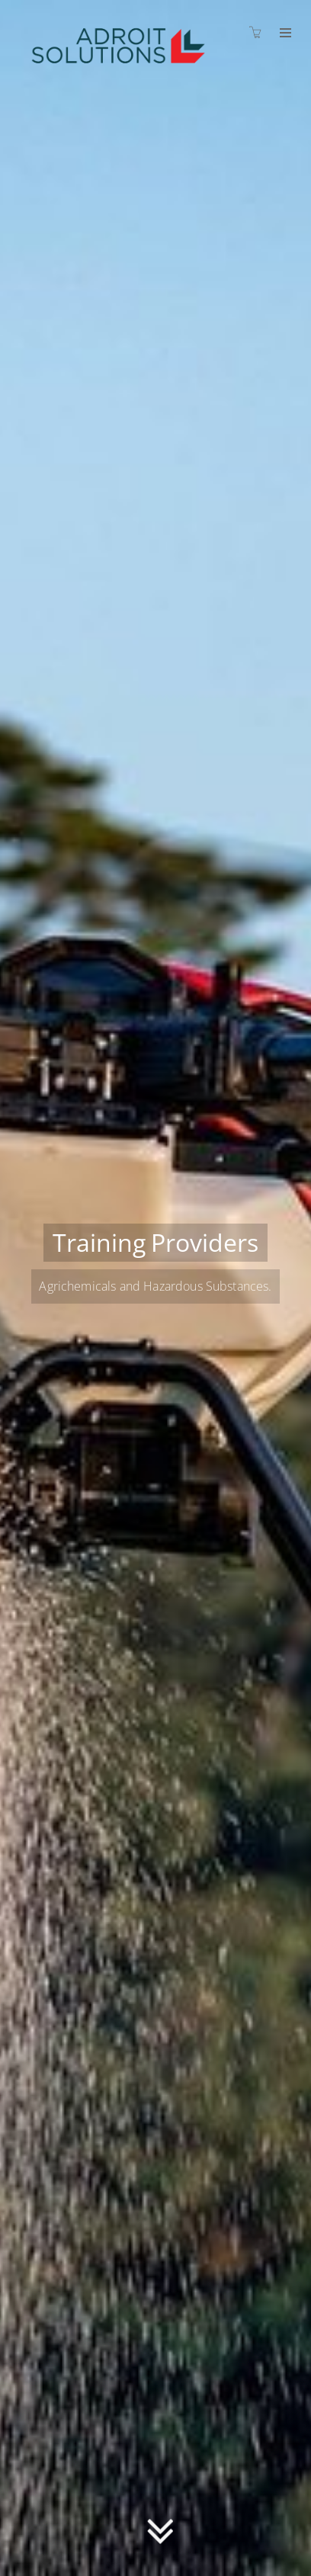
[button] (160, 2527)
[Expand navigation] (284, 33)
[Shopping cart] (259, 32)
